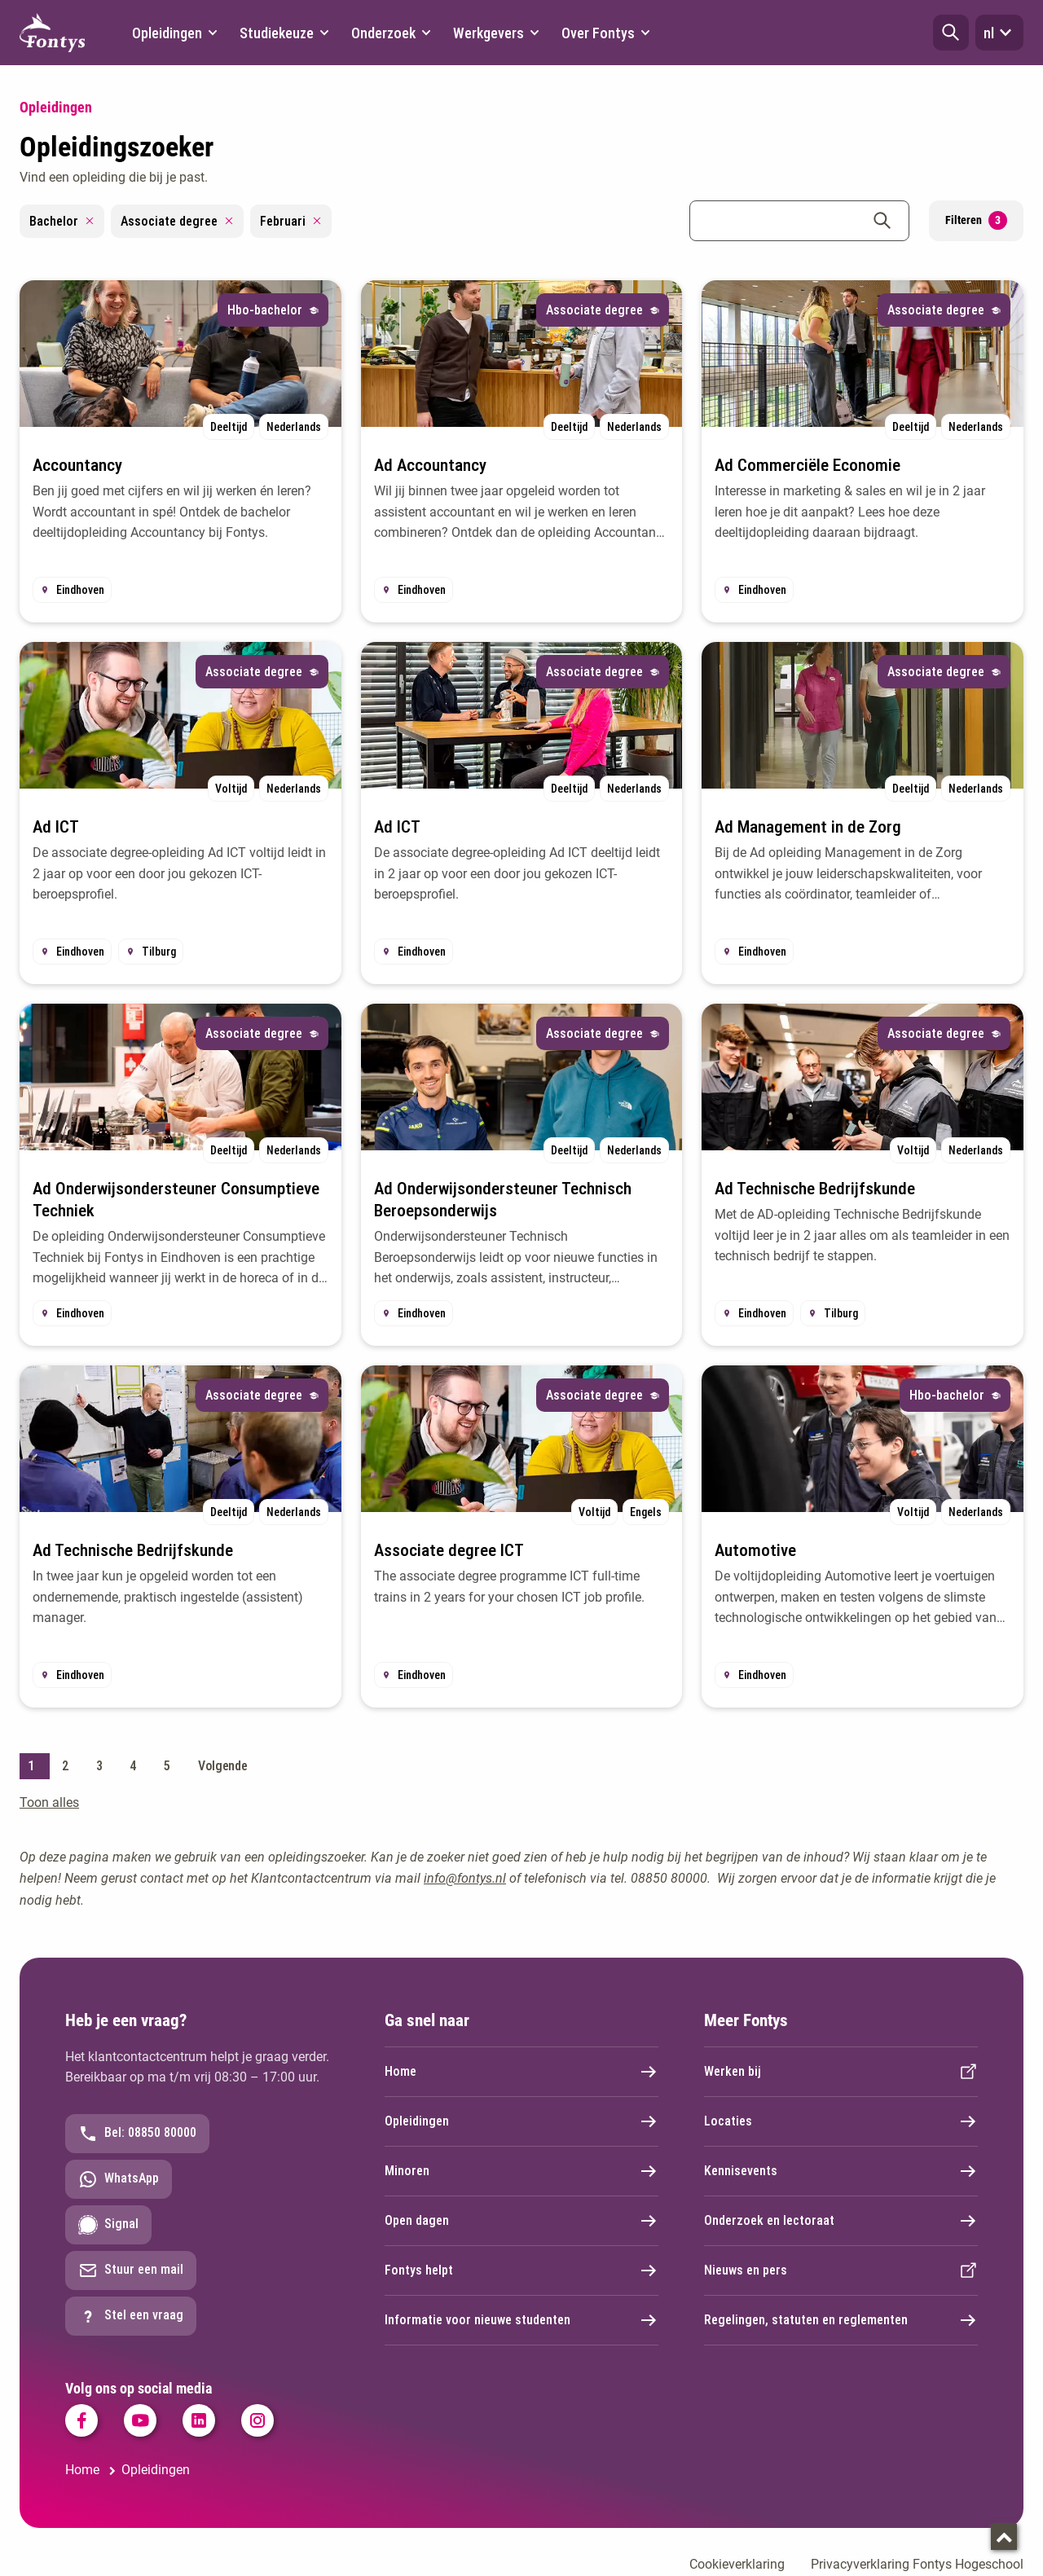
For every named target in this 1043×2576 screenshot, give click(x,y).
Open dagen (521, 2221)
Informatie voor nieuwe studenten (521, 2320)
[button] (951, 33)
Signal (108, 2225)
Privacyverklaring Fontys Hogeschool (917, 2564)
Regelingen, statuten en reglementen (841, 2320)
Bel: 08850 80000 (137, 2133)
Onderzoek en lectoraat (841, 2221)
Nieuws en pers (841, 2270)
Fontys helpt (521, 2270)
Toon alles (49, 1802)
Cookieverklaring (737, 2564)
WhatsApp (118, 2179)
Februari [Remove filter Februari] (291, 221)
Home (521, 2071)
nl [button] (999, 32)
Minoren (521, 2171)
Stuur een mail (130, 2270)
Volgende (223, 1766)
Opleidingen (521, 2121)
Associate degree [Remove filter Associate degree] (177, 221)
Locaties (841, 2121)
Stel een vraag (130, 2316)
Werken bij (841, 2071)
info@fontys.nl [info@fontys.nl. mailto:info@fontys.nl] (465, 1878)
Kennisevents (841, 2171)
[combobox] (799, 221)
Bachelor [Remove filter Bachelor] (62, 221)
